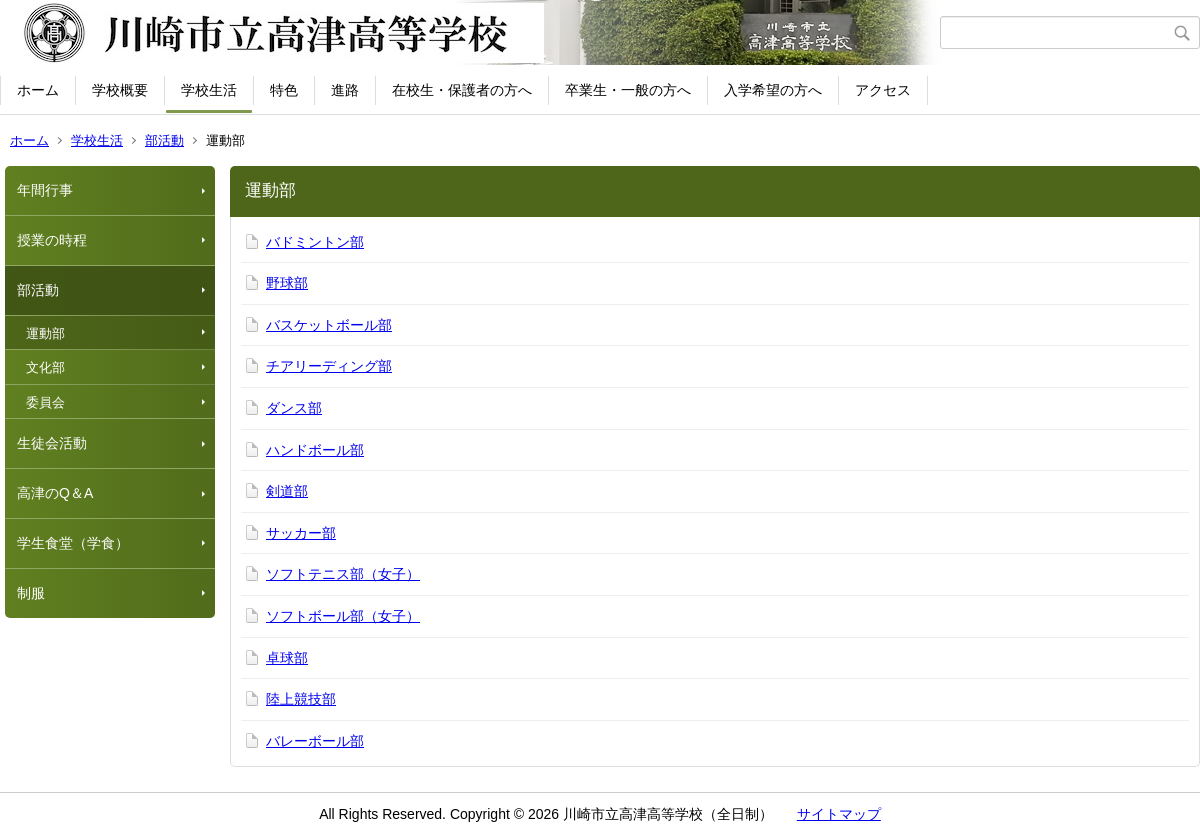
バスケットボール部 (329, 325)
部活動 (164, 140)
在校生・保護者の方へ (462, 90)
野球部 (287, 283)
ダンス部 (294, 408)
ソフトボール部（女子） (343, 616)
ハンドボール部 (315, 450)
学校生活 (209, 90)
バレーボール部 (315, 741)
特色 (284, 90)
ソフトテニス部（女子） (343, 574)
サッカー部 (301, 533)
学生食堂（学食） (73, 543)
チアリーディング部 (329, 366)
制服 (31, 593)
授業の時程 (52, 240)
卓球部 (287, 658)
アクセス (883, 90)
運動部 (45, 333)
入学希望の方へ (773, 90)
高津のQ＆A (55, 493)
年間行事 (45, 190)
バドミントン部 (315, 242)
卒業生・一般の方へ (628, 90)
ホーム (38, 90)
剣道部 (287, 491)
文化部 (45, 367)
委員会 (45, 402)
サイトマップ (839, 814)
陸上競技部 (301, 699)
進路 (345, 90)
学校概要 (120, 90)
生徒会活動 (52, 443)
